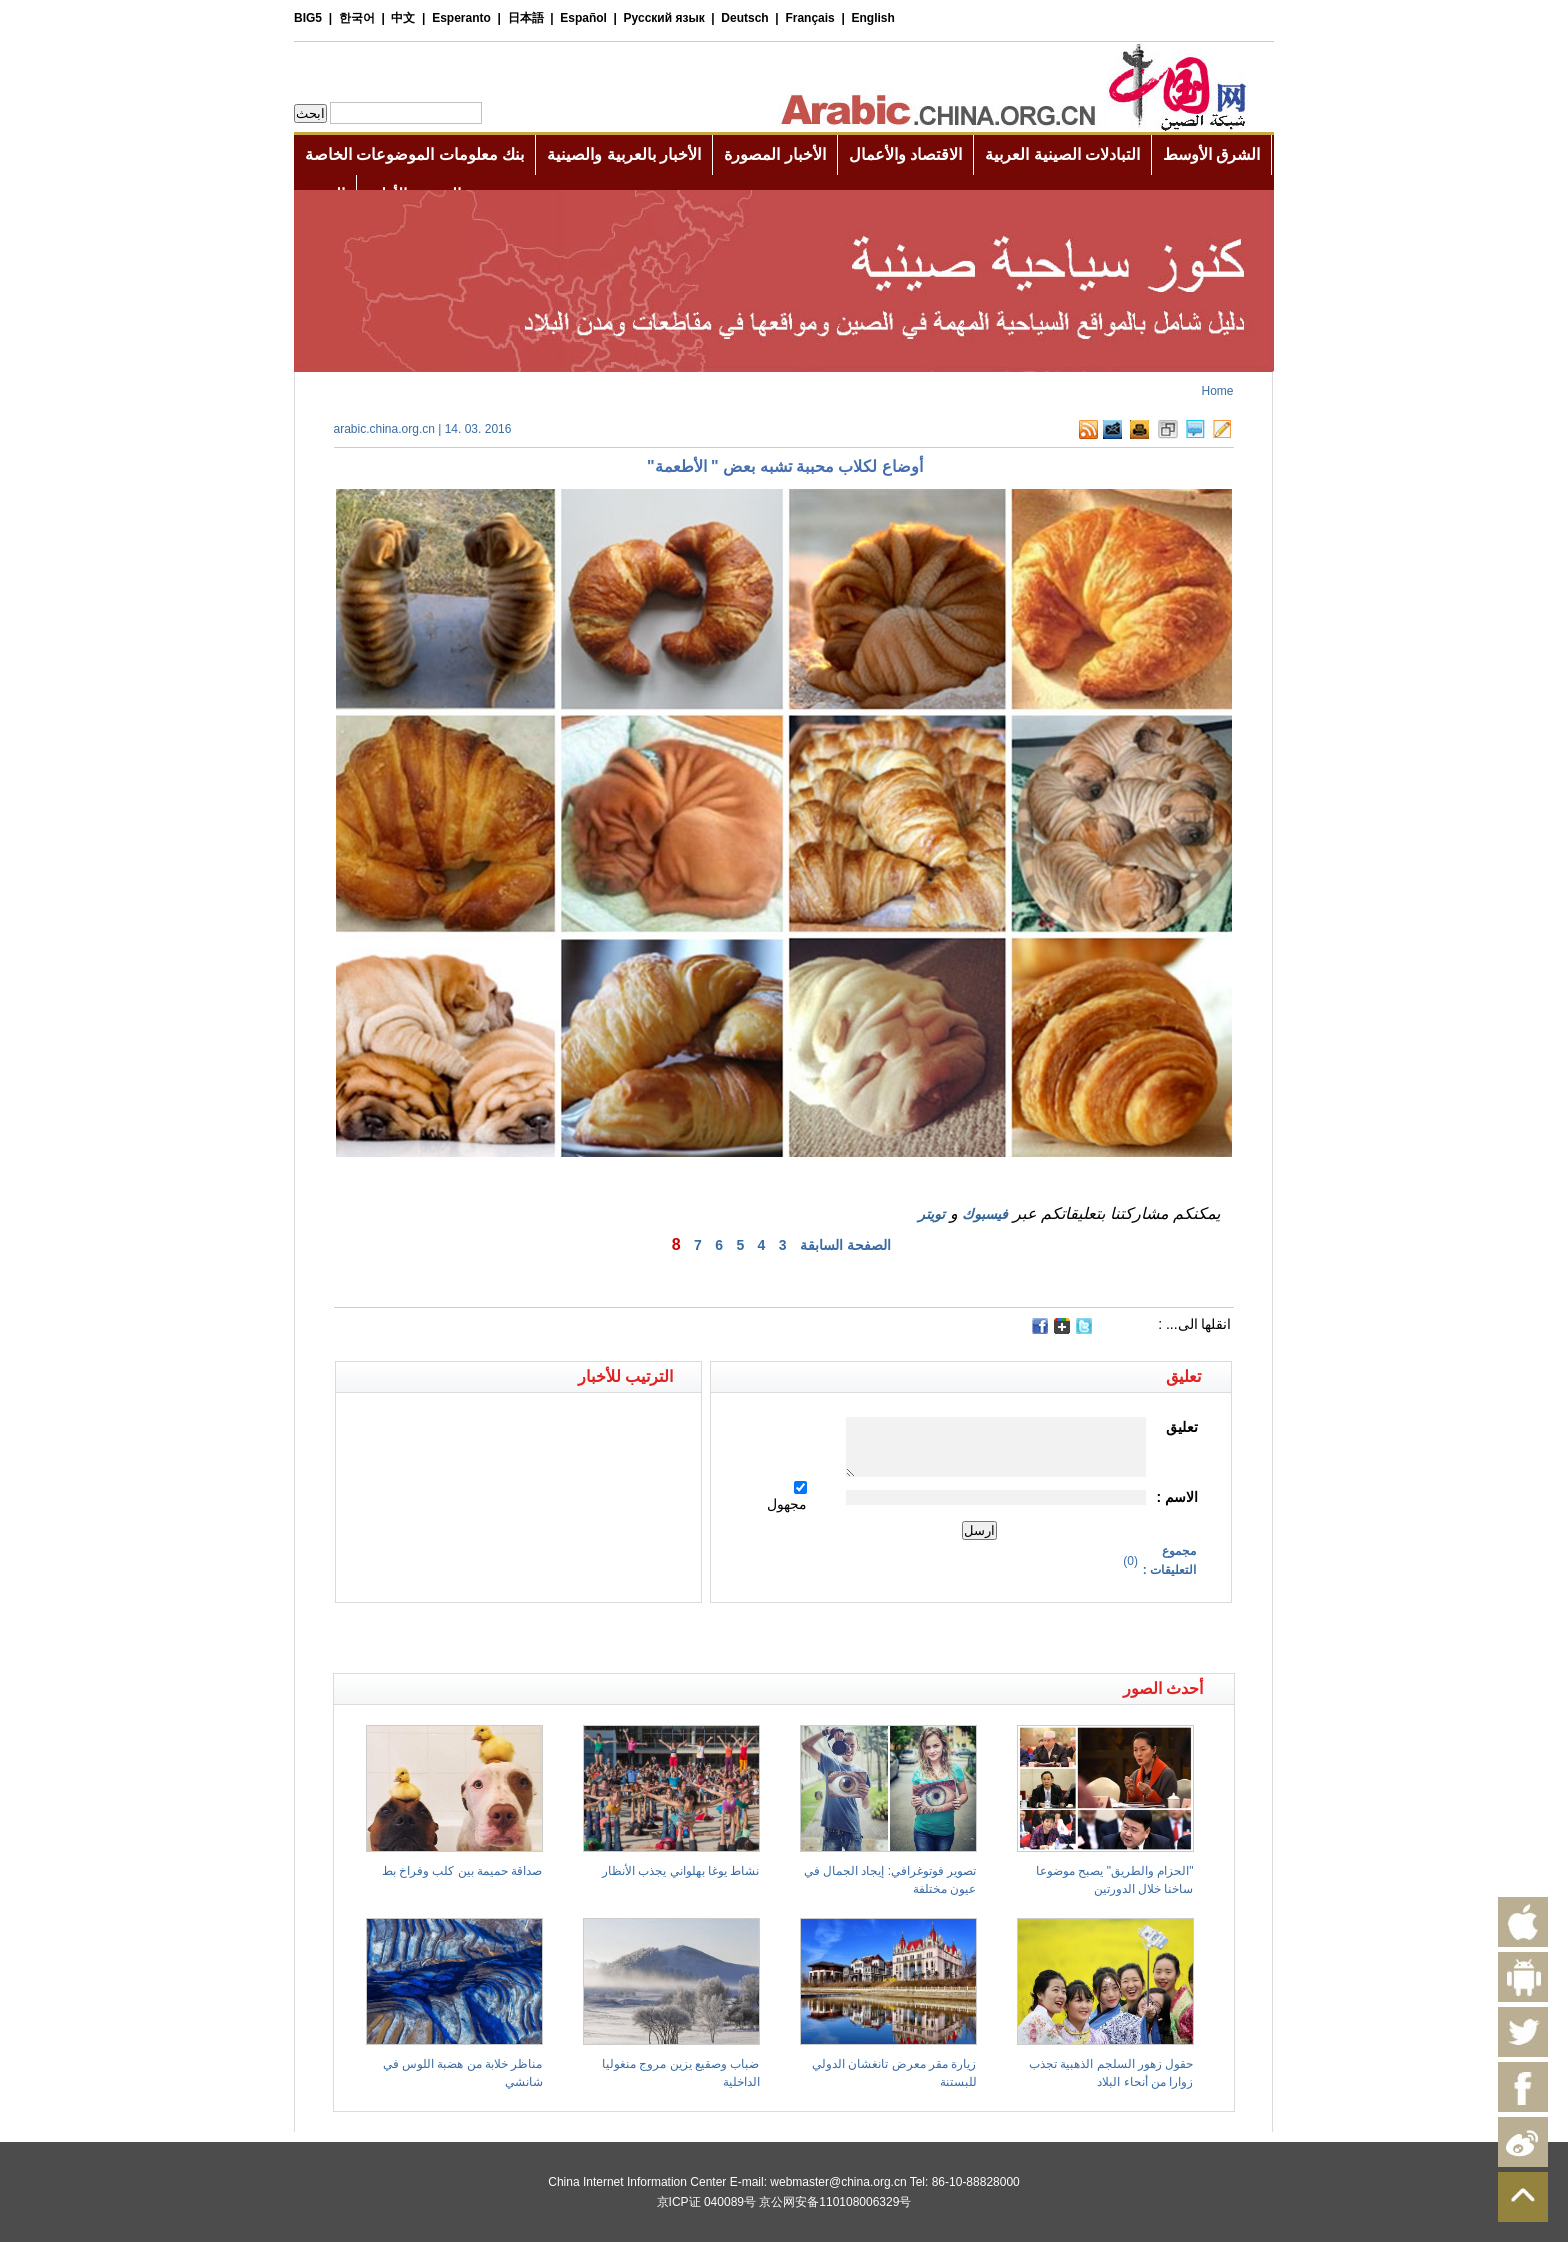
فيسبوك (985, 1214)
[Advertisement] (559, 1638)
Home (1217, 391)
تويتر (931, 1214)
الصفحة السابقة (845, 1245)
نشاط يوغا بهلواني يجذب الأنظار (680, 1871)
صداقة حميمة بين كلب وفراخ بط (462, 1871)
